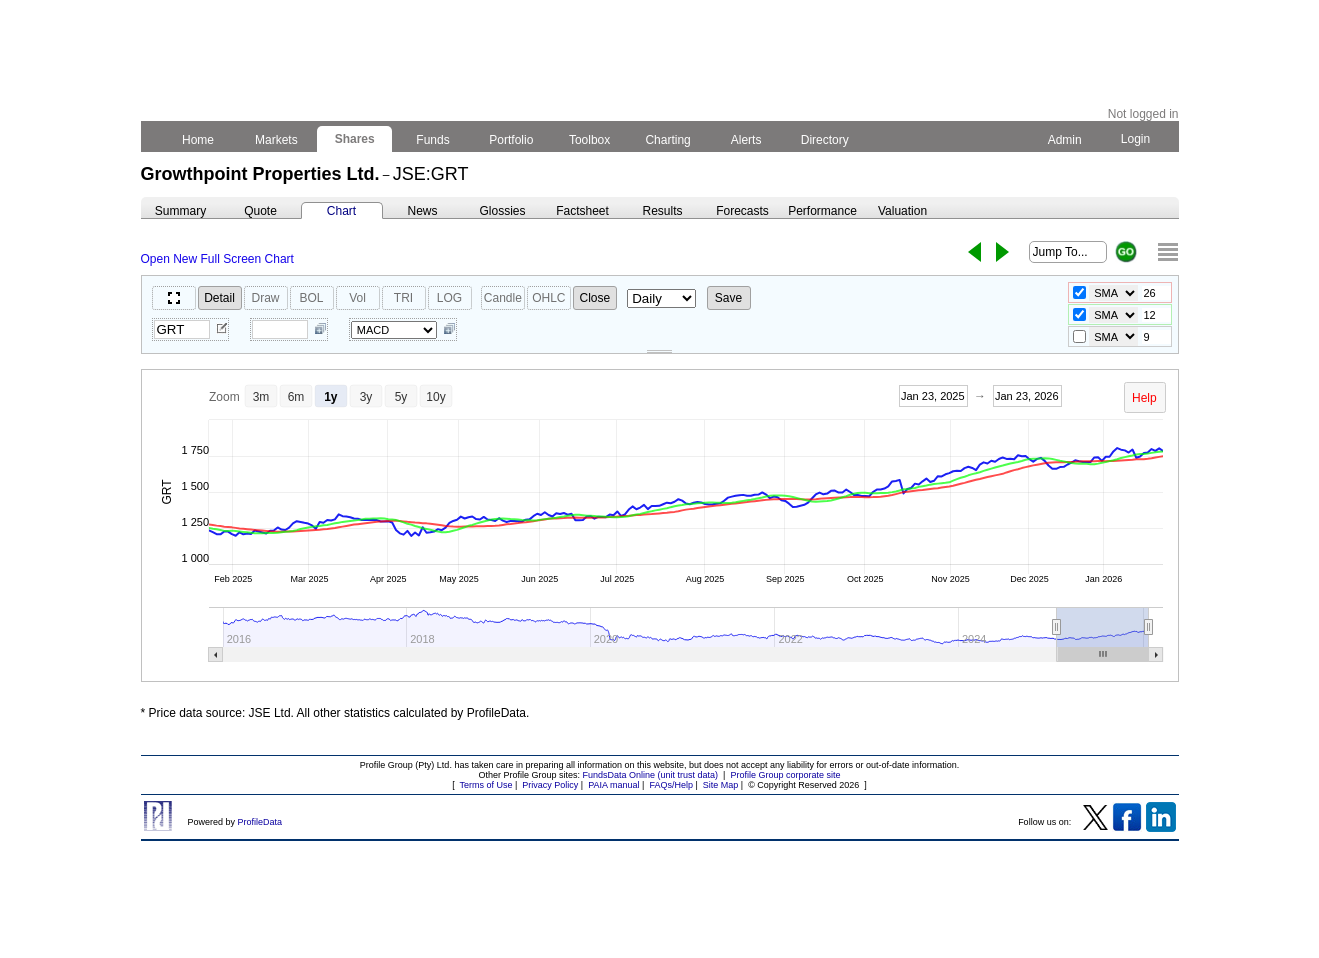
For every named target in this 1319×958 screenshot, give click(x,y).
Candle (503, 298)
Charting (668, 140)
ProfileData (260, 822)
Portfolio (511, 140)
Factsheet (582, 211)
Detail (219, 298)
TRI (403, 298)
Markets (276, 140)
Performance (822, 211)
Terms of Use (485, 785)
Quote (260, 211)
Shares (354, 139)
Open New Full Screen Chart (217, 259)
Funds (433, 140)
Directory (824, 140)
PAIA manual (613, 785)
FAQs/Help (671, 785)
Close (595, 298)
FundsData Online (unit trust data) (651, 775)
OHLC (548, 298)
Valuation (902, 211)
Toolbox (590, 140)
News (422, 211)
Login (1135, 139)
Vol (357, 298)
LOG (449, 298)
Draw (265, 298)
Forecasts (742, 211)
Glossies (502, 211)
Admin (1065, 140)
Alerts (746, 140)
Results (662, 211)
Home (198, 140)
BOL (311, 298)
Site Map (721, 785)
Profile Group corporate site (785, 775)
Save (728, 298)
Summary (180, 211)
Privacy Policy (550, 785)
